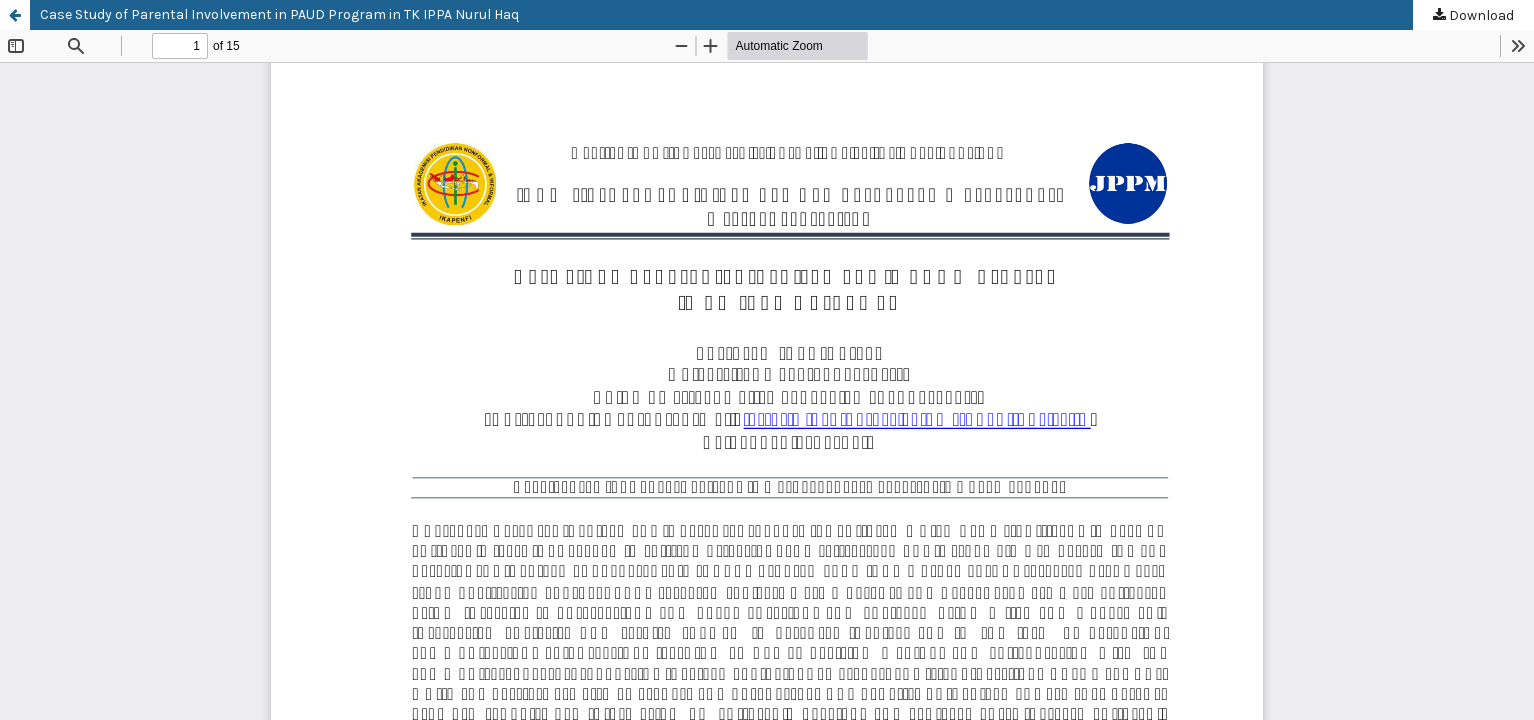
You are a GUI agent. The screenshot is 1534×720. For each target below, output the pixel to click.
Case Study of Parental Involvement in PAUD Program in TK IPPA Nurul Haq (279, 14)
